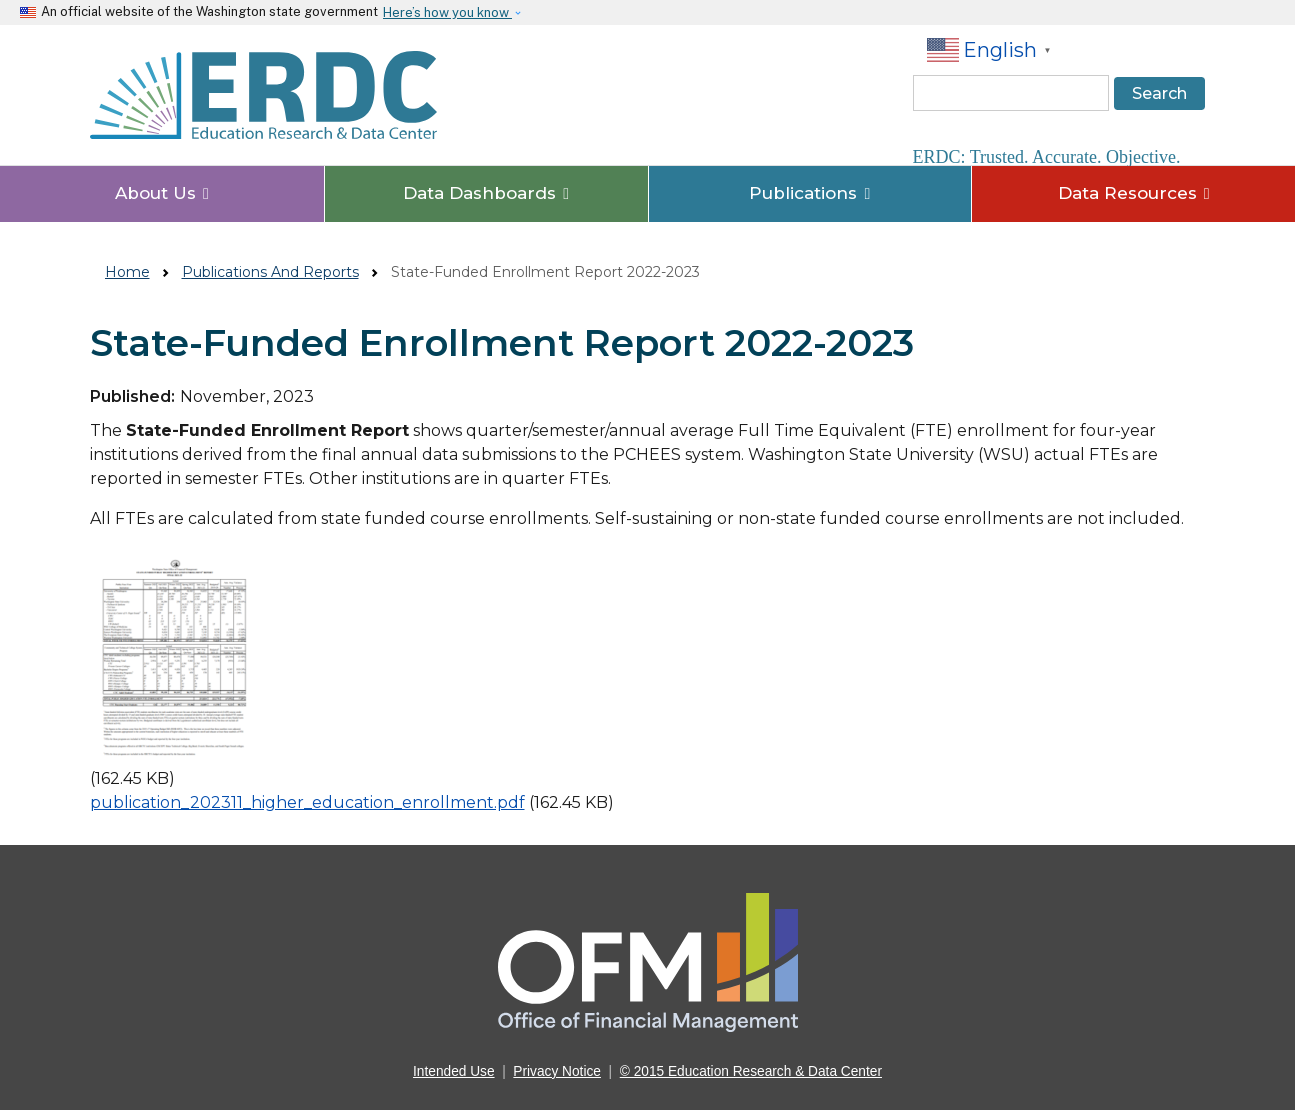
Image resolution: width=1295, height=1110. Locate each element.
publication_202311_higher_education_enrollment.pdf (307, 802)
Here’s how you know (447, 12)
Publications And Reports (270, 272)
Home (127, 272)
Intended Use (454, 1071)
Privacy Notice (557, 1071)
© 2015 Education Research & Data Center (751, 1071)
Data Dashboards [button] (486, 193)
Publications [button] (809, 193)
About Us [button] (162, 193)
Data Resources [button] (1134, 193)
